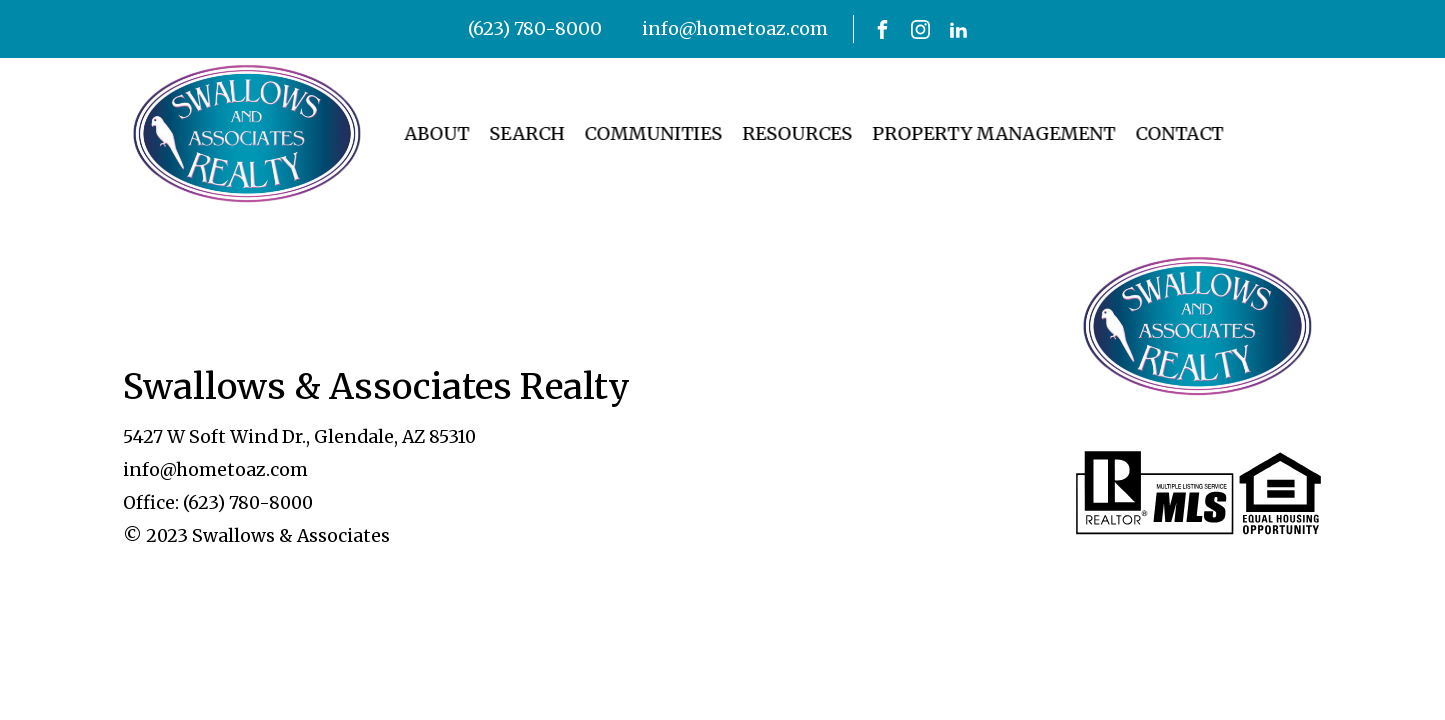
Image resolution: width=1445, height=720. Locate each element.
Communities (632, 133)
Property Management (972, 133)
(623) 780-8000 (535, 28)
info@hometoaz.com (735, 28)
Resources (776, 133)
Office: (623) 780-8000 (218, 503)
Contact (1158, 133)
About (415, 133)
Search (505, 133)
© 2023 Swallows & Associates (256, 536)
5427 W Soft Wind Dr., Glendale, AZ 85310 (299, 437)
